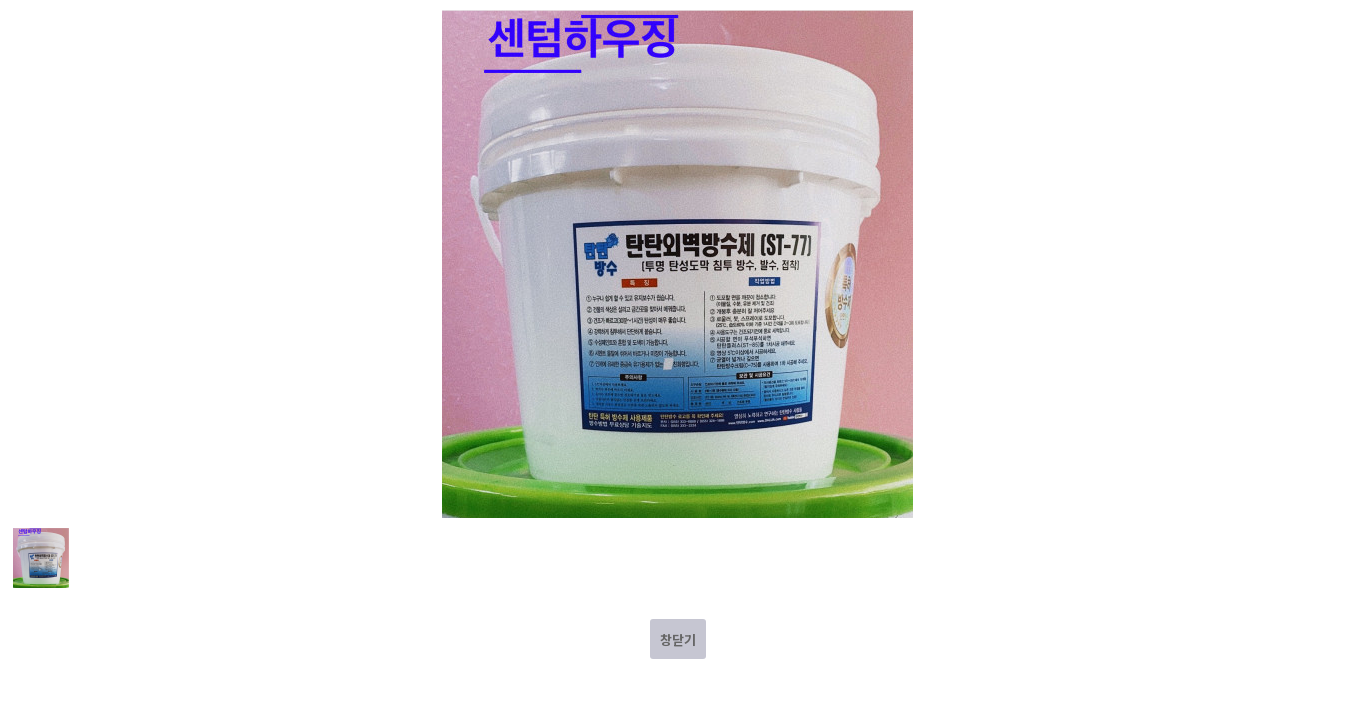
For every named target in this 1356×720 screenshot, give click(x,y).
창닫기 (678, 639)
